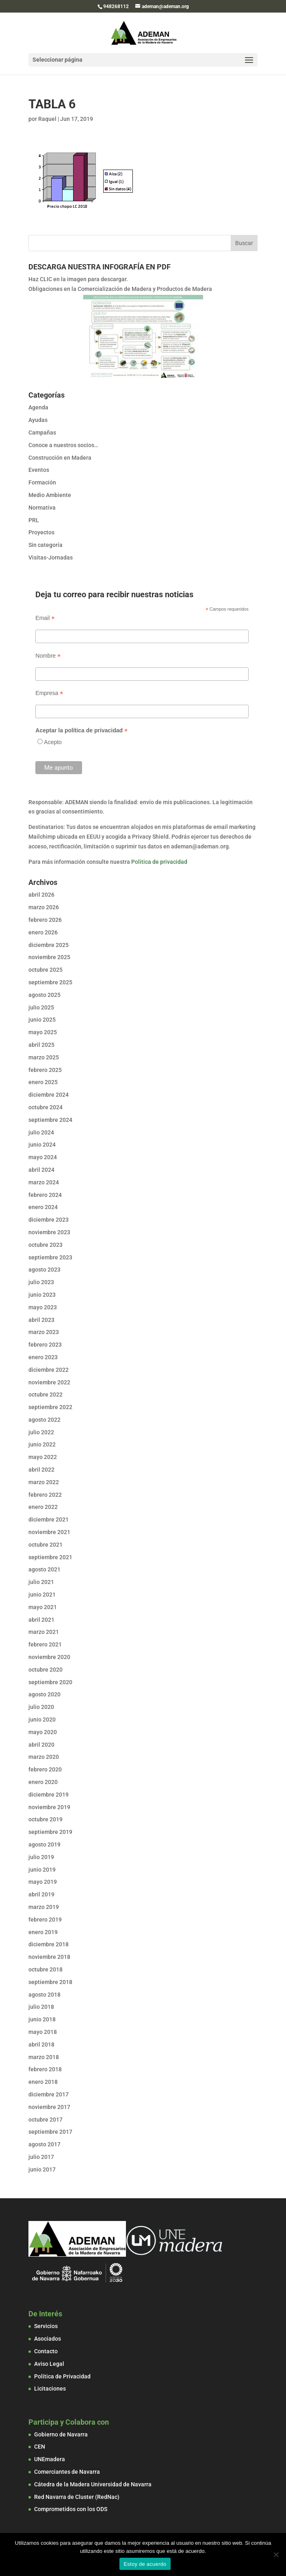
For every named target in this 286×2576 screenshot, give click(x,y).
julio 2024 (41, 1132)
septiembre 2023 (50, 1257)
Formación (42, 482)
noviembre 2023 (49, 1232)
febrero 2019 (45, 1919)
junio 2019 (42, 1869)
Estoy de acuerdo (145, 2564)
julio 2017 (41, 2157)
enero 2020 (43, 1782)
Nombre (48, 656)
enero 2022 (43, 1507)
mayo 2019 (42, 1882)
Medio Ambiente (49, 495)
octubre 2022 (45, 1394)
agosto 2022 (44, 1419)
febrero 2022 (45, 1494)
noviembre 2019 (49, 1807)
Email (44, 618)
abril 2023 (41, 1320)
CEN (39, 2446)
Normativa (42, 507)
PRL (33, 520)
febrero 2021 (45, 1644)
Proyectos (41, 532)
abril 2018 (41, 2044)
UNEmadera (49, 2459)
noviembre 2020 (49, 1657)
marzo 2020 (43, 1757)
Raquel (47, 119)
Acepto (53, 742)
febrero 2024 (45, 1195)
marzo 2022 (43, 1482)
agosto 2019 (44, 1844)
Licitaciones (50, 2388)
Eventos (38, 470)
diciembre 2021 (48, 1519)
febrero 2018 (45, 2069)
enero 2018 (43, 2082)
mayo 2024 (42, 1157)
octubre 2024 (45, 1107)
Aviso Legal (49, 2364)
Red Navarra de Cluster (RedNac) (76, 2497)
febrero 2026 (45, 920)
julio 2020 (41, 1707)
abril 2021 (41, 1619)
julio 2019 (41, 1857)
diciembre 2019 (48, 1794)
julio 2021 (41, 1582)
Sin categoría (45, 545)
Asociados (47, 2338)
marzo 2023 (43, 1332)
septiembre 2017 (50, 2131)
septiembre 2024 (50, 1120)
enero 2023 (43, 1357)
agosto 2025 (44, 995)
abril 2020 (41, 1744)
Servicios (46, 2326)
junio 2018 (42, 2019)
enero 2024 (43, 1207)
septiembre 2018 (50, 1982)
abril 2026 (41, 894)
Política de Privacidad (62, 2376)
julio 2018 (41, 2007)
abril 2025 (41, 1045)
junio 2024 (42, 1144)
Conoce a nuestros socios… (63, 445)
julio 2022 (41, 1432)
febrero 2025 (45, 1070)
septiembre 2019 (50, 1832)
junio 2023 (42, 1294)
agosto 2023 (44, 1269)
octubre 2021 (45, 1544)
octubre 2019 (45, 1819)
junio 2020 (42, 1719)
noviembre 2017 (49, 2107)
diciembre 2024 (48, 1094)
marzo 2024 (43, 1182)
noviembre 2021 (49, 1532)
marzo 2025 (43, 1057)
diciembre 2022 (48, 1370)
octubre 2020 (45, 1669)
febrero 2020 (45, 1769)
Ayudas (38, 420)
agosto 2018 (44, 1994)
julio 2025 (41, 1007)
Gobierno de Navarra (61, 2434)
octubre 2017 (45, 2119)
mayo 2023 (42, 1307)
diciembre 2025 (48, 945)
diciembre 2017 (48, 2094)
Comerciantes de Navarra (67, 2471)
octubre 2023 (45, 1245)
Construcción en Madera (59, 457)
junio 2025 (42, 1019)
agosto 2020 (44, 1694)
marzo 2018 (43, 2057)
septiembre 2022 (50, 1407)
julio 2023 (41, 1282)
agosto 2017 (44, 2144)
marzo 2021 (43, 1632)
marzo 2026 (43, 907)
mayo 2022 (42, 1457)
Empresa (49, 693)
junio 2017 (42, 2169)
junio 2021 (42, 1594)
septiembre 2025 (50, 982)
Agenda (38, 407)
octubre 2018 (45, 1969)
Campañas (42, 432)
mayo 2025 (42, 1032)
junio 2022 (42, 1444)
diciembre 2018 (48, 1944)
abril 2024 (41, 1169)
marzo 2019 (43, 1907)
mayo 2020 (42, 1732)
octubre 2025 (45, 969)
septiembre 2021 (50, 1557)
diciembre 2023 (48, 1219)
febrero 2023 (45, 1344)
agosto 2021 (44, 1569)
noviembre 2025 (49, 957)
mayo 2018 (42, 2032)
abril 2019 (41, 1894)
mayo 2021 (42, 1607)
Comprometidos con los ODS (70, 2509)
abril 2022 (41, 1469)
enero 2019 (43, 1932)
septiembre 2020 (50, 1682)
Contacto (46, 2351)
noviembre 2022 (49, 1382)
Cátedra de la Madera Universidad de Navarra (93, 2484)
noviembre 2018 (49, 1957)
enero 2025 (43, 1082)
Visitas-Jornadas (50, 557)
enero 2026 (43, 932)
